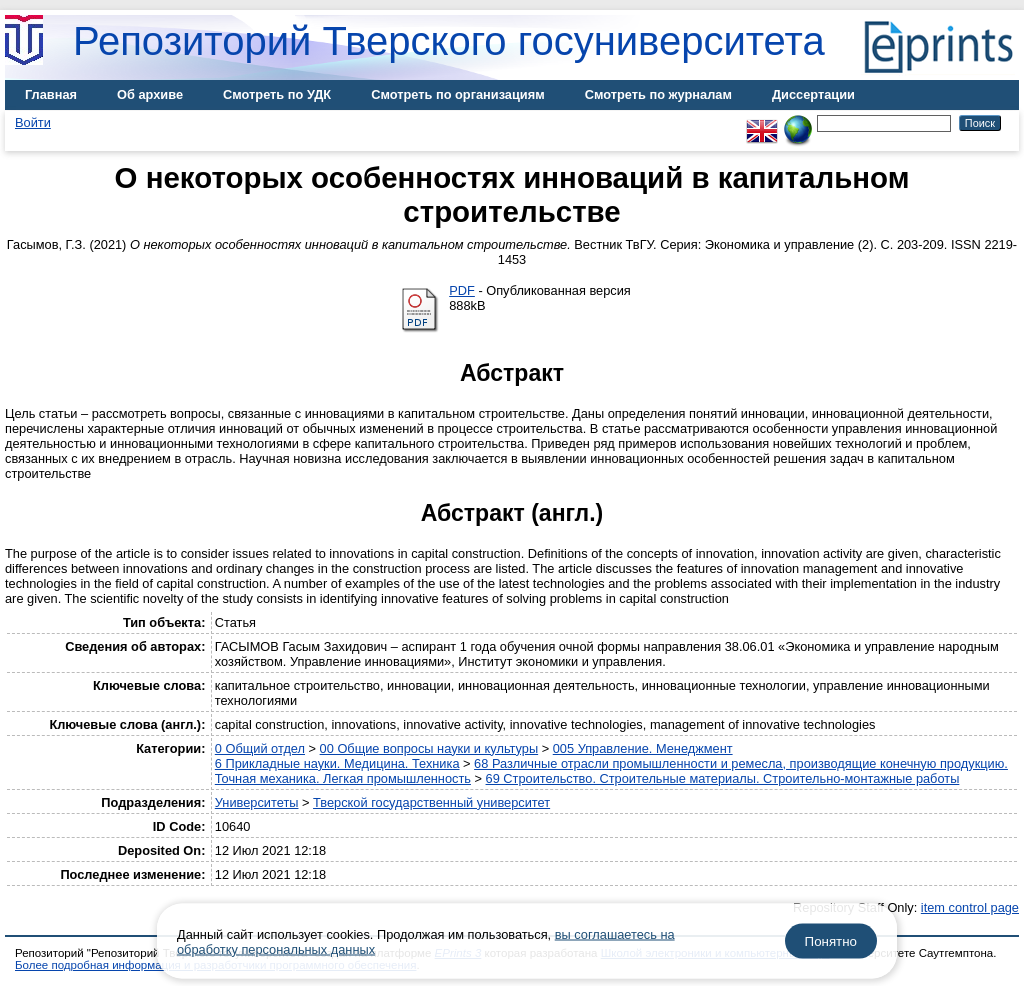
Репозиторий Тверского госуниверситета (449, 41)
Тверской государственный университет (431, 802)
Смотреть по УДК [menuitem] (277, 94)
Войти (33, 122)
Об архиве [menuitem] (150, 94)
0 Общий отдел (260, 748)
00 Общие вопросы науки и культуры (429, 748)
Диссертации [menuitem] (813, 94)
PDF (462, 290)
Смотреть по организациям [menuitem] (458, 94)
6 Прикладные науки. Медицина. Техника (337, 763)
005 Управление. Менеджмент (643, 748)
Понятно (831, 941)
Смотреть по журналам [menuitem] (658, 94)
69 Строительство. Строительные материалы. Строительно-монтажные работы (723, 778)
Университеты (257, 802)
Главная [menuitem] (51, 94)
